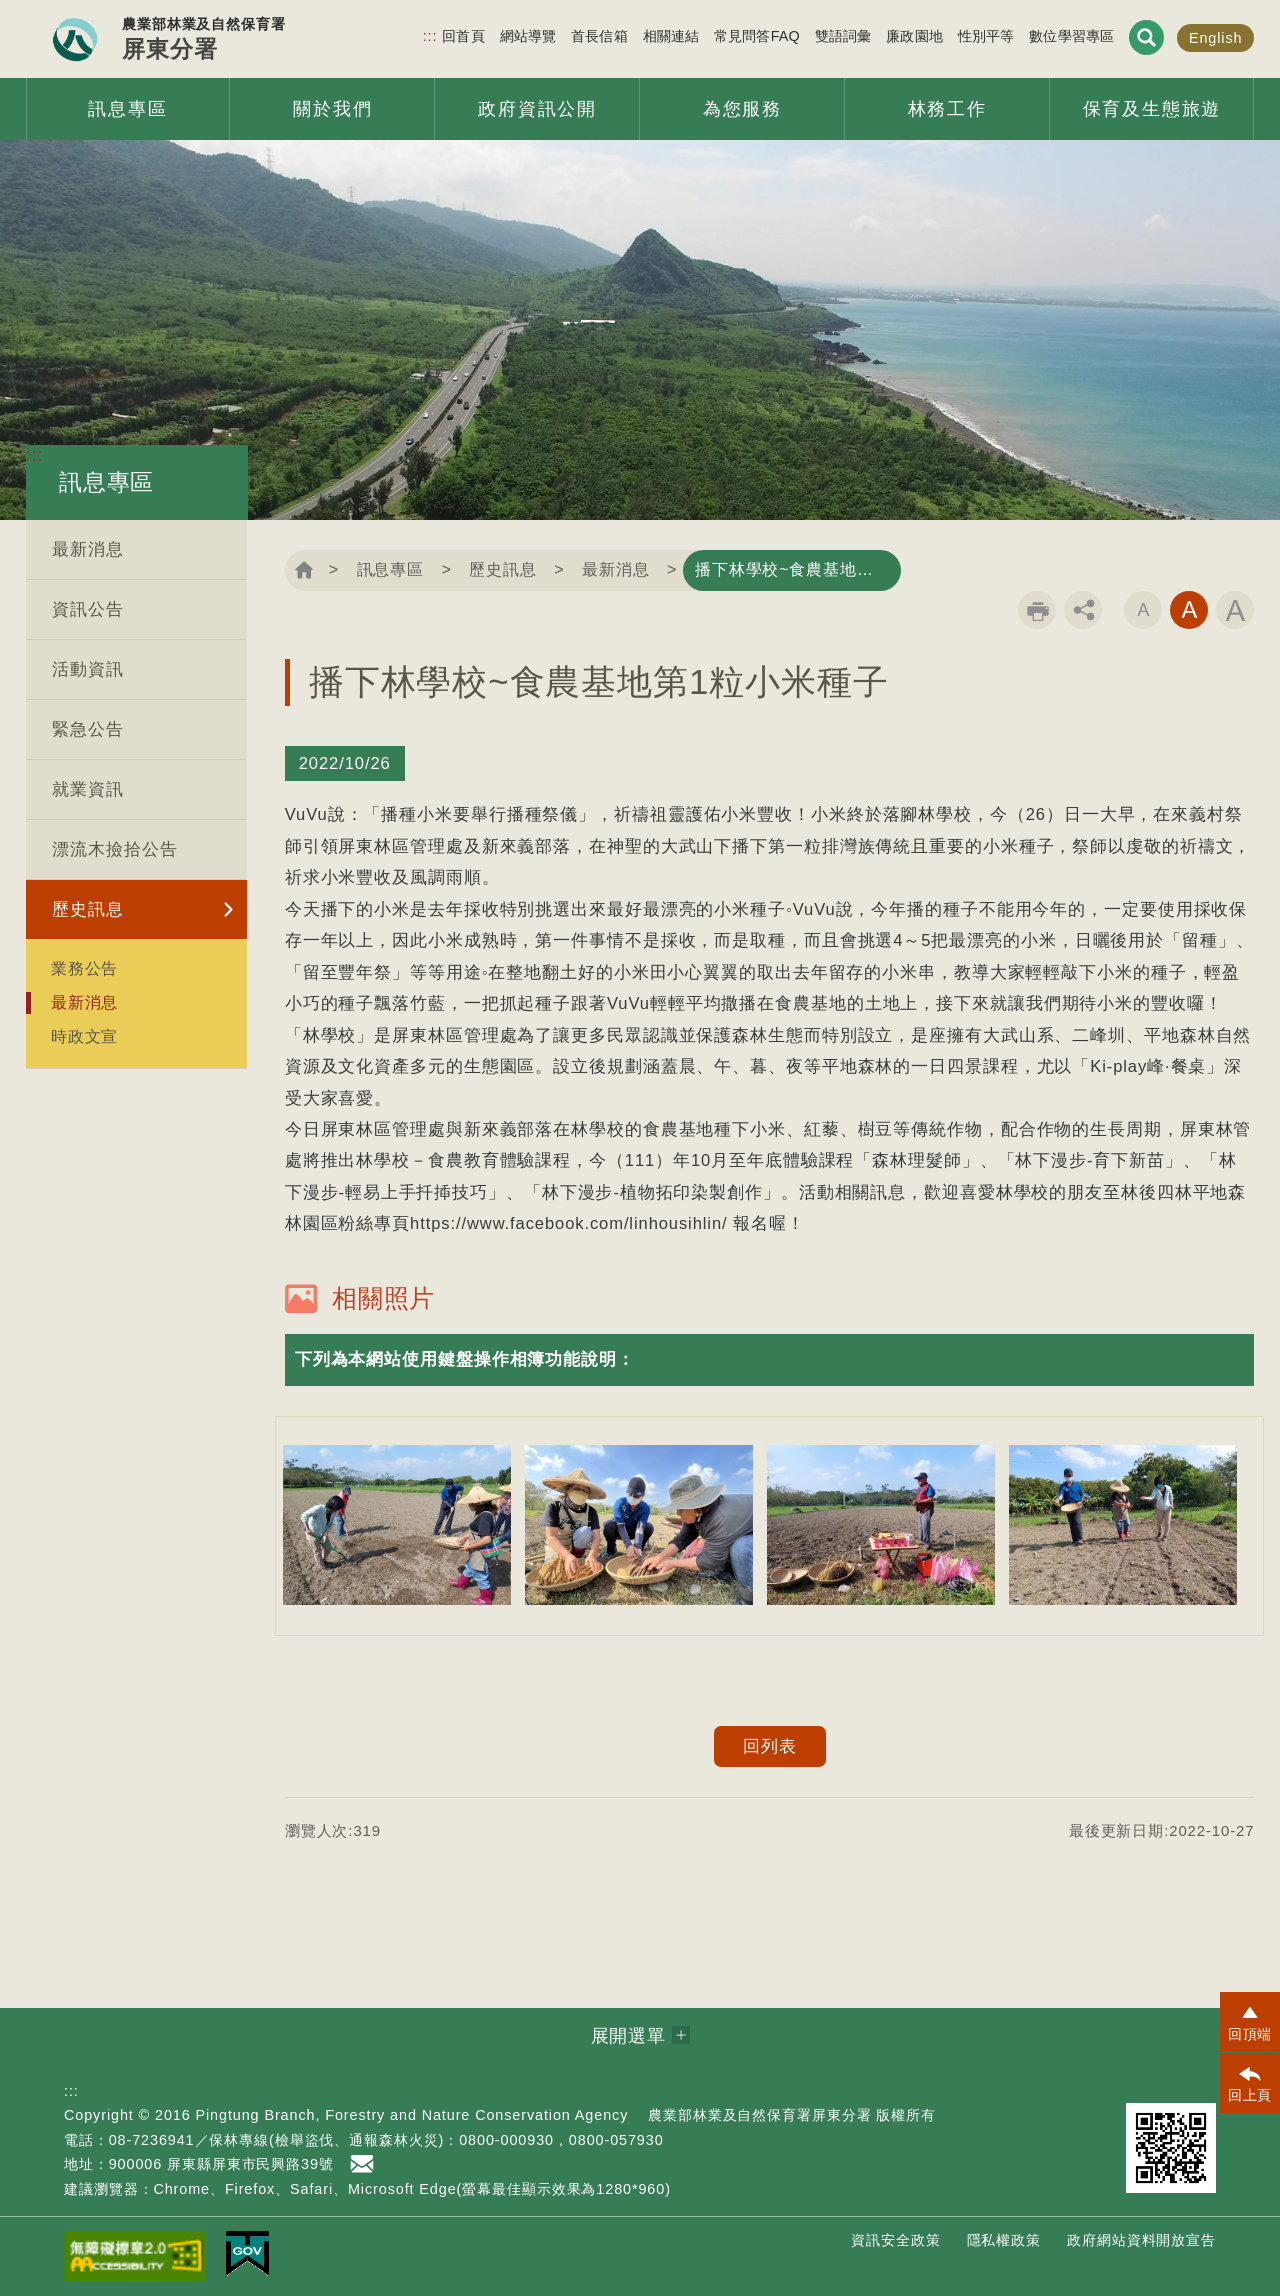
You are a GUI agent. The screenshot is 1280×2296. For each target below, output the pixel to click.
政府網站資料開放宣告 (1141, 2240)
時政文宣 (85, 1036)
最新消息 (88, 549)
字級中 (1189, 610)
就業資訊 (88, 789)
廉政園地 (914, 36)
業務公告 (85, 968)
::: (430, 36)
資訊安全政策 (895, 2240)
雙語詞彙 (843, 36)
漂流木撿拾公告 (114, 849)
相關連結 (671, 36)
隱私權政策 (1004, 2240)
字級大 (1235, 610)
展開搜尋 (1146, 37)
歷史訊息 (88, 909)
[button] (770, 1359)
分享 (1083, 610)
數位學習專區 (1071, 36)
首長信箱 (599, 36)
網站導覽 (528, 36)
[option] (397, 1525)
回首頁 (463, 36)
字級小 (1143, 610)
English (1216, 38)
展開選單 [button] (629, 2036)
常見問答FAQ (757, 36)
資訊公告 (88, 609)
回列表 (770, 1746)
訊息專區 (391, 569)
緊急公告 (88, 729)
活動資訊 (88, 669)
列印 (1037, 610)
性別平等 (986, 36)
